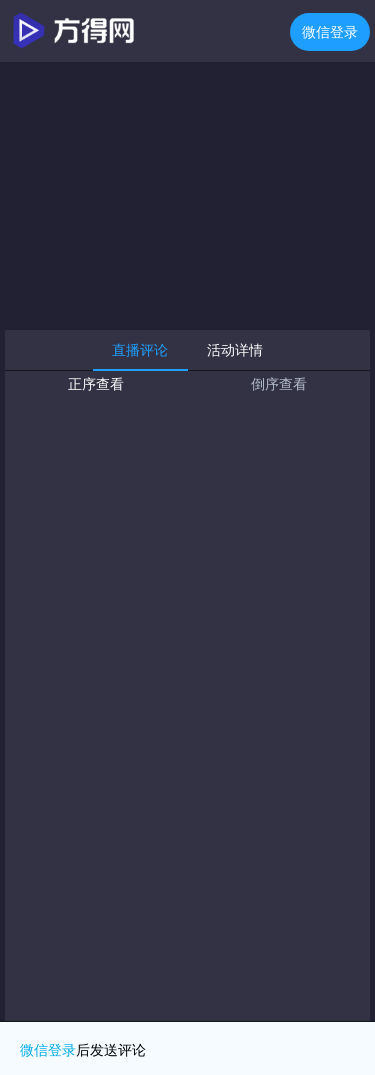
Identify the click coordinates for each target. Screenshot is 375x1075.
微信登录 (330, 32)
